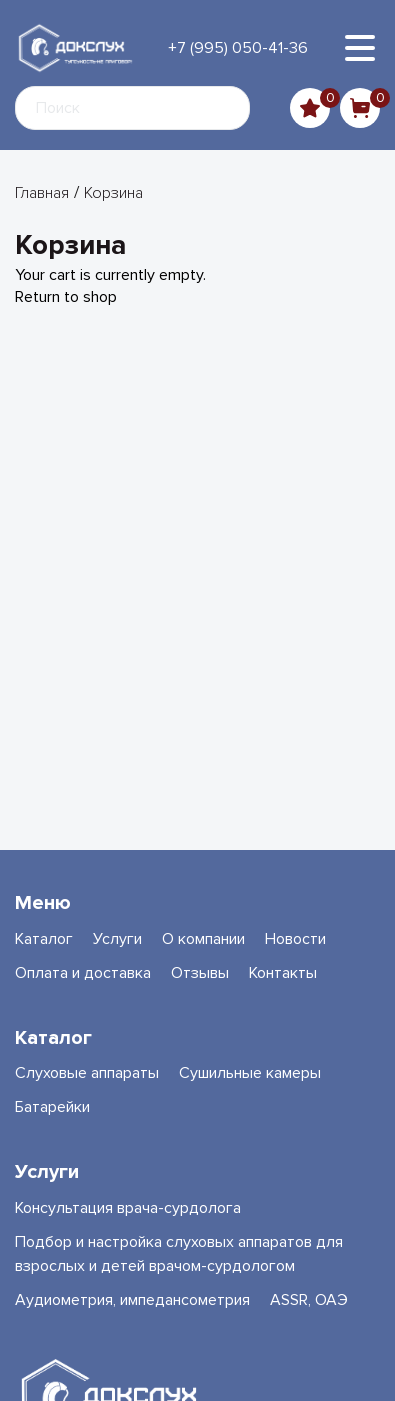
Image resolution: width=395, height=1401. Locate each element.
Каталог (44, 939)
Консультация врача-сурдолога (128, 1208)
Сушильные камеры (250, 1073)
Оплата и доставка (83, 973)
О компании (203, 939)
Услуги (117, 939)
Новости (295, 939)
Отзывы (200, 973)
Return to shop (66, 297)
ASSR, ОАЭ (309, 1300)
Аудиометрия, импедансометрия (132, 1300)
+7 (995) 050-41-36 (238, 48)
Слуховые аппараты (87, 1073)
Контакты (283, 973)
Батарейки (52, 1107)
